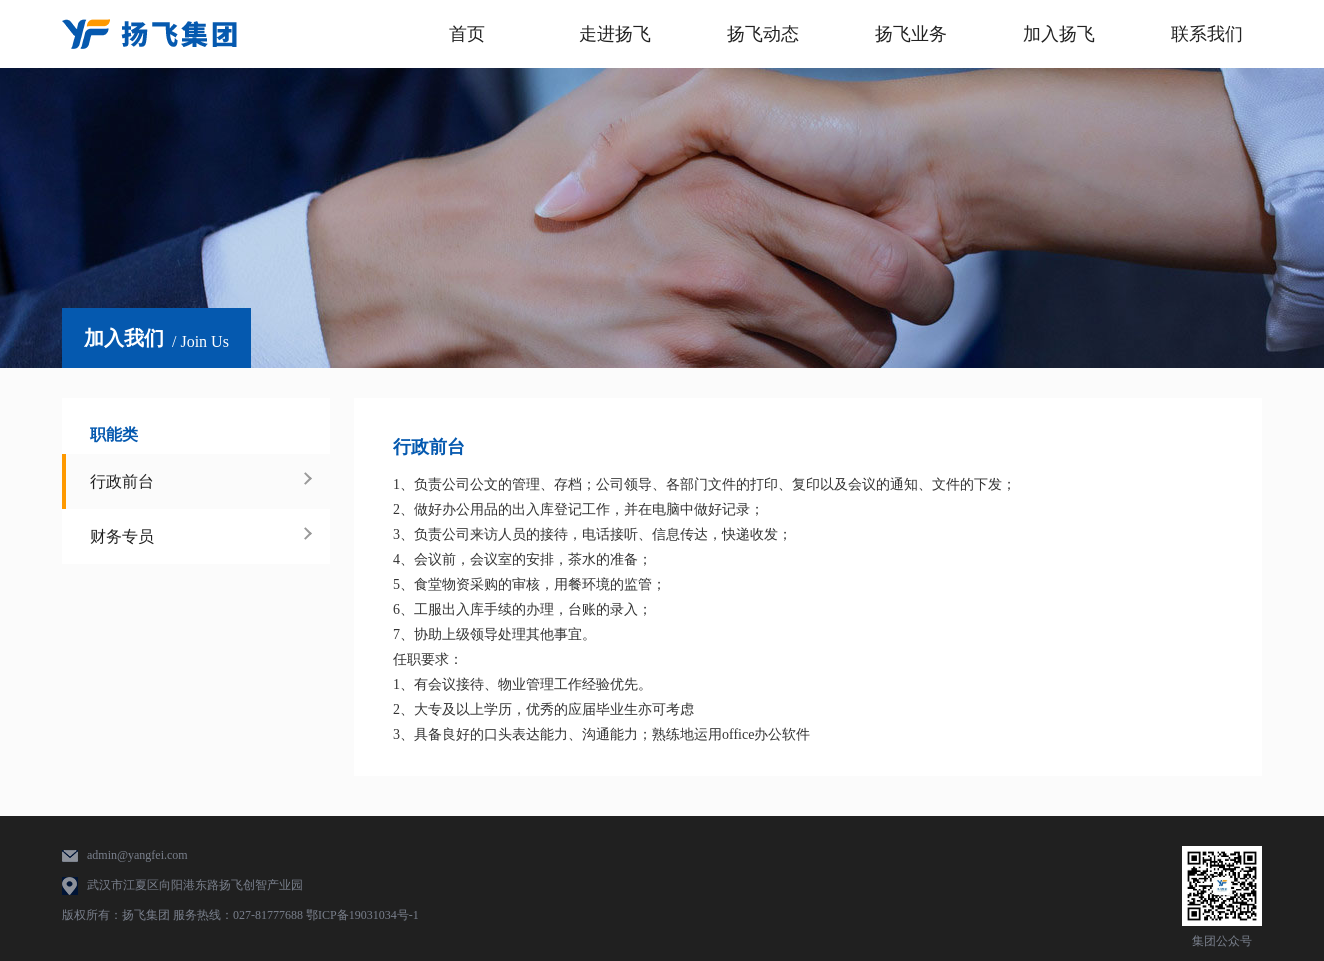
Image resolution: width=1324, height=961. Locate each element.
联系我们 (1207, 34)
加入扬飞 (1059, 34)
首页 (467, 34)
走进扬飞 (615, 34)
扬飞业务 (911, 34)
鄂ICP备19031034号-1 (362, 915)
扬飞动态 (763, 34)
